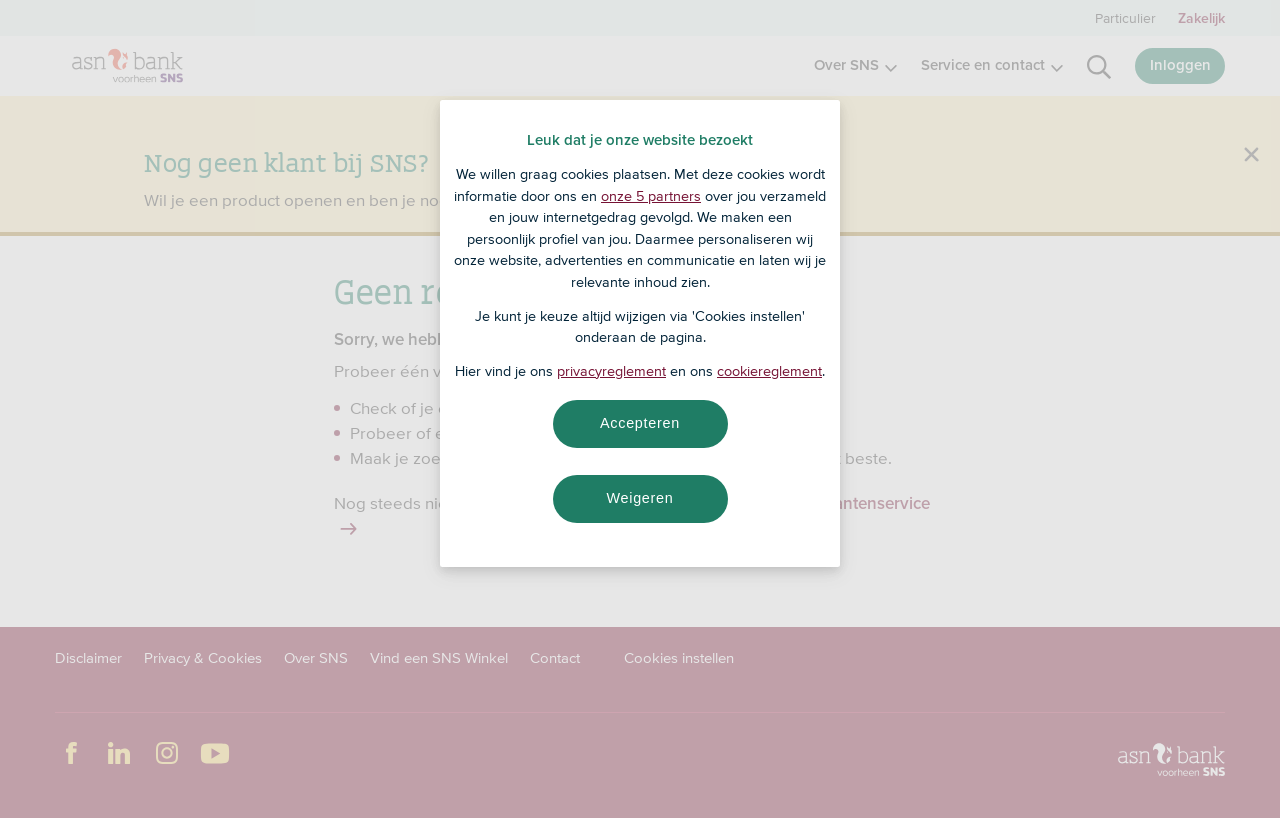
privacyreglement (611, 371)
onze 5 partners (651, 196)
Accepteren (640, 423)
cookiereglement (769, 371)
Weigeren (639, 498)
